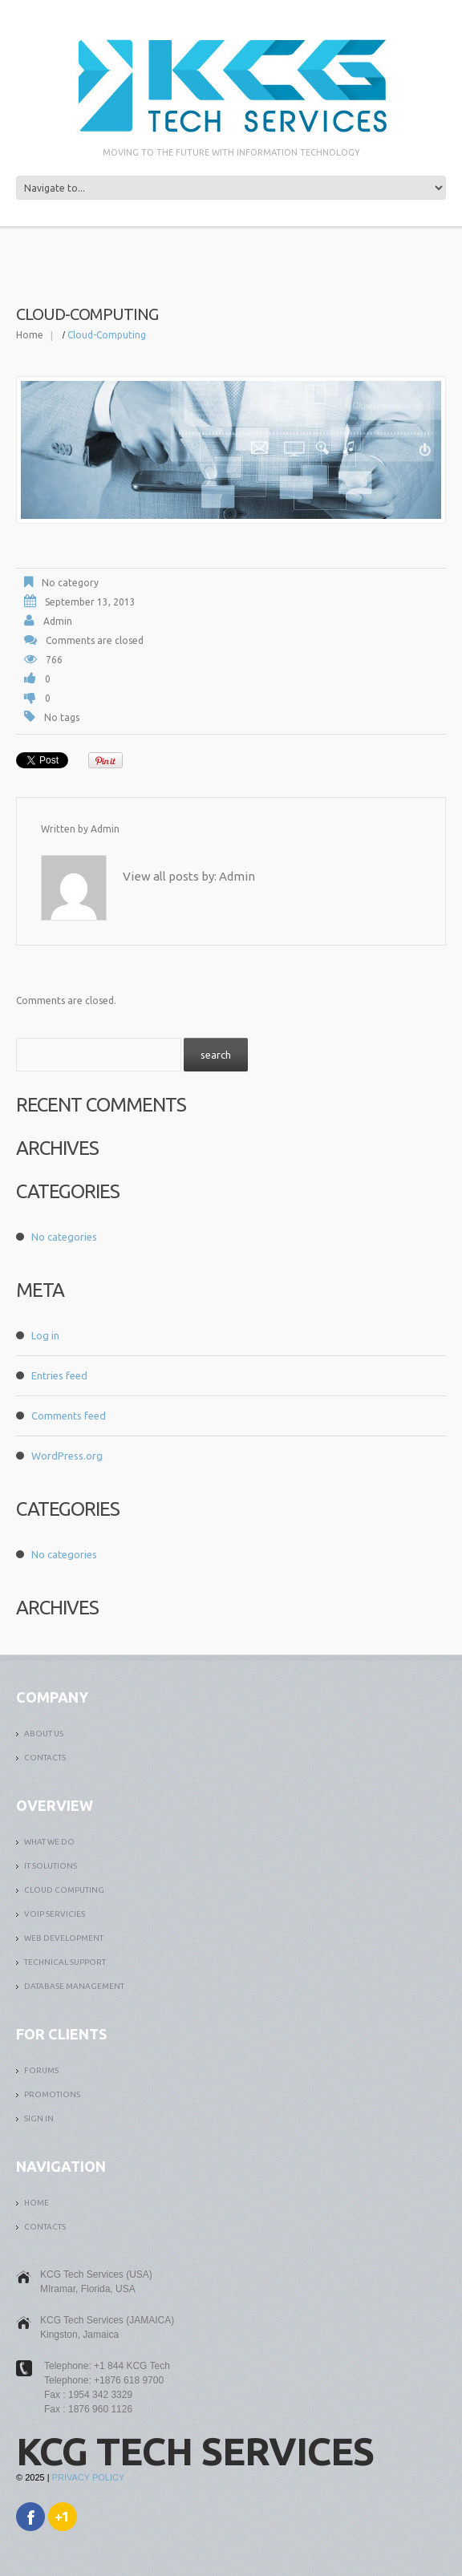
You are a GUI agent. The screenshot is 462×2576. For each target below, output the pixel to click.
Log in (45, 1335)
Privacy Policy (88, 2477)
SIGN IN (39, 2118)
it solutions (50, 1865)
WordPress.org (67, 1455)
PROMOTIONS (52, 2094)
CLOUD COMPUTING (64, 1889)
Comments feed (68, 1415)
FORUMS (41, 2070)
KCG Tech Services (195, 2451)
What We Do (49, 1841)
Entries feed (59, 1375)
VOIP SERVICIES (54, 1914)
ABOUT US (43, 1733)
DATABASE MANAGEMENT (74, 1986)
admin (57, 621)
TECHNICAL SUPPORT (65, 1962)
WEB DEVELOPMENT (63, 1938)
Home (29, 335)
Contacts (45, 1757)
